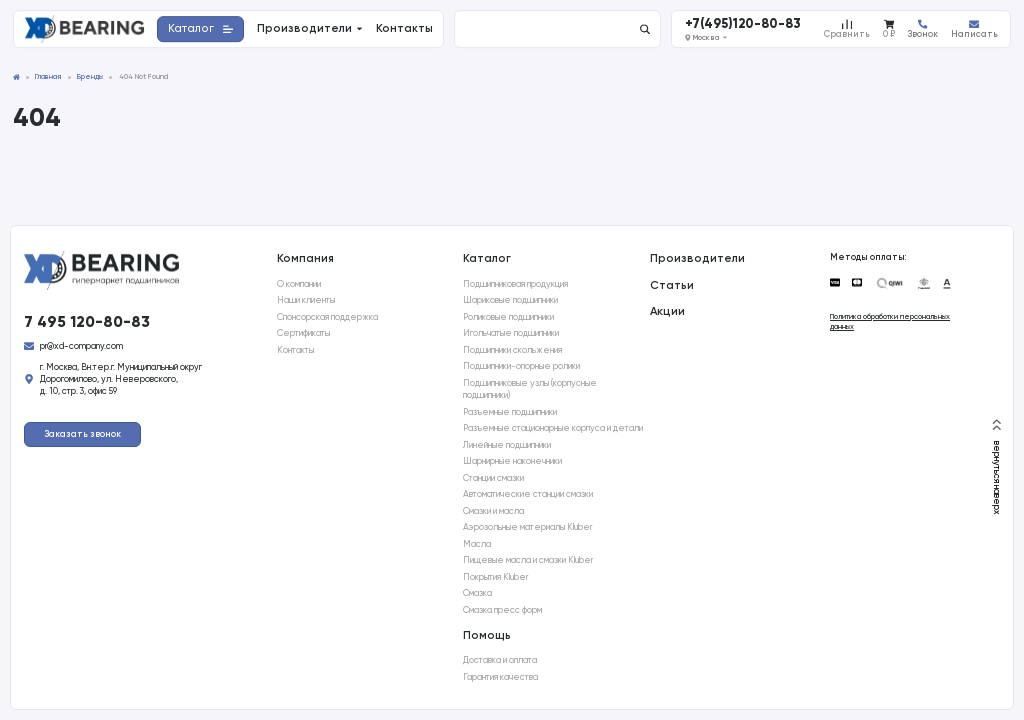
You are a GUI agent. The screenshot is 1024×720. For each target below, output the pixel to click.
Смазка (477, 593)
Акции (667, 311)
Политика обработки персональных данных (890, 321)
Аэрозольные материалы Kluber (527, 527)
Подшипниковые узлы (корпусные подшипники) (530, 389)
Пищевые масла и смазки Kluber (528, 560)
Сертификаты (303, 333)
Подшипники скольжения (512, 350)
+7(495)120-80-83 (743, 24)
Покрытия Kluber (495, 577)
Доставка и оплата (500, 660)
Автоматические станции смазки (528, 494)
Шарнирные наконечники (512, 461)
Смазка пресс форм (502, 610)
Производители (697, 258)
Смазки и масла (493, 511)
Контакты (295, 350)
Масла (477, 544)
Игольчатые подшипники (511, 333)
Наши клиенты (306, 300)
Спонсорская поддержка (327, 317)
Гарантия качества (500, 677)
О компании (299, 284)
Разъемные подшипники (510, 412)
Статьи (672, 285)
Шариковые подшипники (510, 300)
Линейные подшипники (507, 445)
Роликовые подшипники (508, 317)
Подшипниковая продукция (515, 284)
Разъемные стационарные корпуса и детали (553, 428)
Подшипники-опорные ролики (521, 366)
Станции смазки (493, 478)
